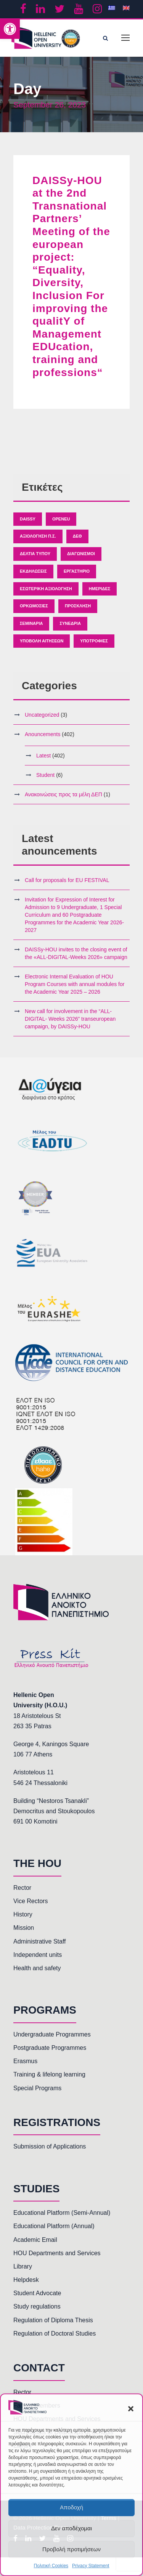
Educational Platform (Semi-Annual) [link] (61, 2212)
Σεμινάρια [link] (31, 623)
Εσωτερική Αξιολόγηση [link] (46, 588)
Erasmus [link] (25, 2061)
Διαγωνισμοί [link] (81, 553)
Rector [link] (22, 1887)
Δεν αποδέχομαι (71, 2528)
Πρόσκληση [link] (78, 606)
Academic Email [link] (35, 2240)
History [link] (22, 1914)
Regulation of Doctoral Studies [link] (54, 2333)
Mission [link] (23, 1927)
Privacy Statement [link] (90, 2565)
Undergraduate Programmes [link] (52, 2034)
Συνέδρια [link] (69, 623)
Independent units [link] (37, 1955)
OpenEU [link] (61, 519)
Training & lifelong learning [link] (49, 2074)
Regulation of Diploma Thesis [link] (53, 2320)
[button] (131, 2409)
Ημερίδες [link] (100, 588)
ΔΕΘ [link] (77, 536)
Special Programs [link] (37, 2088)
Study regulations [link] (37, 2306)
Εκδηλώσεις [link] (33, 571)
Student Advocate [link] (37, 2293)
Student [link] (45, 775)
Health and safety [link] (37, 1968)
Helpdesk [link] (26, 2280)
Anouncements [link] (42, 734)
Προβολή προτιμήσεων (71, 2549)
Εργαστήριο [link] (77, 571)
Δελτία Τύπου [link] (35, 553)
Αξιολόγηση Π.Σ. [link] (38, 536)
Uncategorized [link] (42, 715)
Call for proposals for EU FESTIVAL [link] (67, 880)
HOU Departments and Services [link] (57, 2253)
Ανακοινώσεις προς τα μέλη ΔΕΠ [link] (63, 794)
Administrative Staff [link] (39, 1941)
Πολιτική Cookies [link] (51, 2565)
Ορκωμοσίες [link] (34, 606)
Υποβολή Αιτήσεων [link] (41, 641)
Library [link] (22, 2266)
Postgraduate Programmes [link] (49, 2047)
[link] (10, 29)
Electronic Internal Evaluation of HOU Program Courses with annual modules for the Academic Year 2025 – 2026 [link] (74, 984)
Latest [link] (43, 755)
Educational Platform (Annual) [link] (54, 2226)
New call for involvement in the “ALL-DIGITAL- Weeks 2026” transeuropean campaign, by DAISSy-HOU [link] (70, 1018)
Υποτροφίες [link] (94, 641)
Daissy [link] (27, 519)
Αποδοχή (71, 2507)
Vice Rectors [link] (30, 1901)
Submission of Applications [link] (49, 2146)
